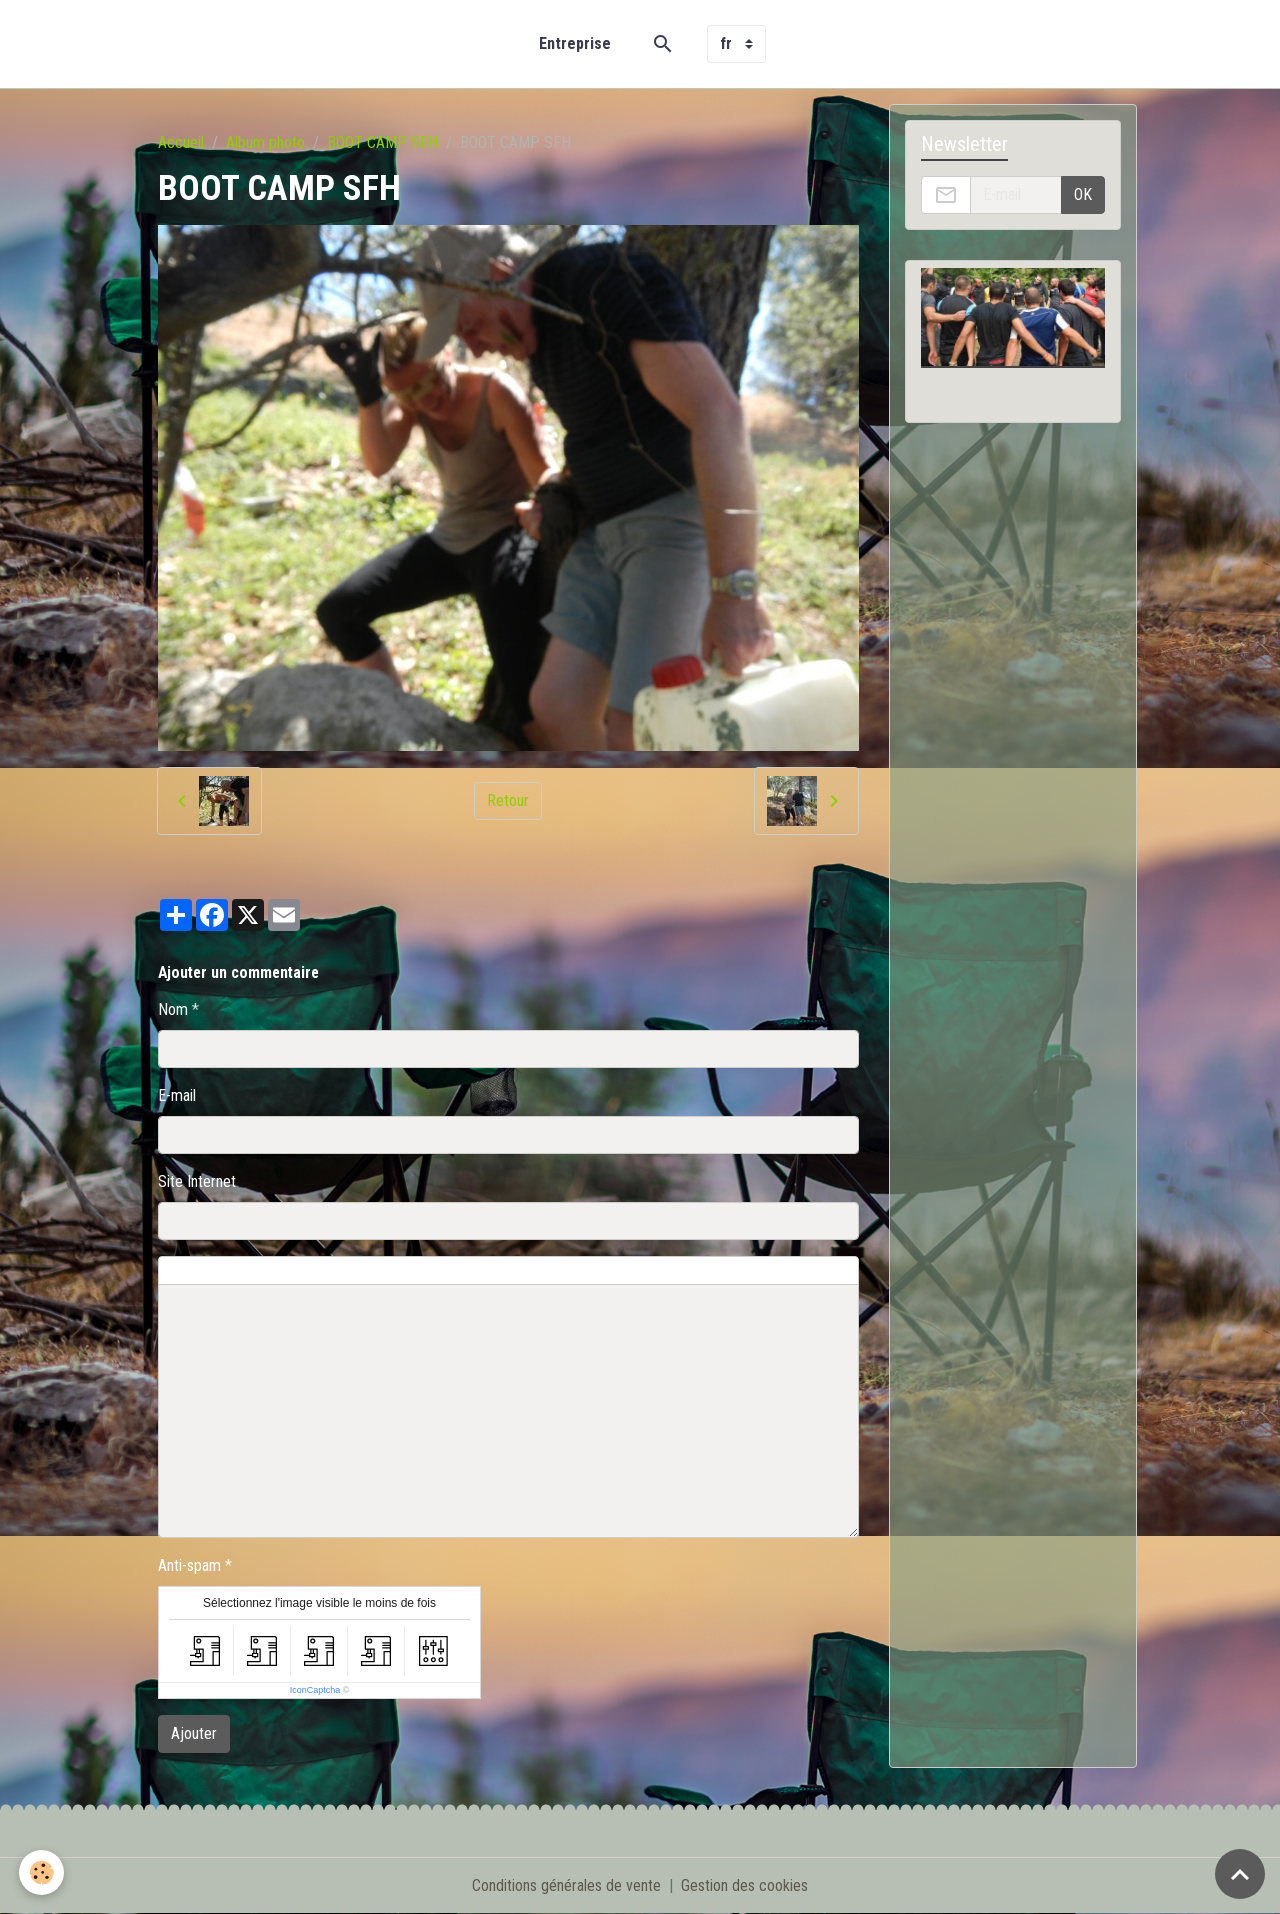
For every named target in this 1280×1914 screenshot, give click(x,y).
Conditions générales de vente (566, 1885)
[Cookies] (42, 1872)
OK (1083, 194)
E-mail (177, 1095)
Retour (508, 800)
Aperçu (613, 1271)
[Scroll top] (1240, 1874)
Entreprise (575, 43)
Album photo (265, 142)
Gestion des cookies (744, 1885)
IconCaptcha (315, 1690)
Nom (173, 1009)
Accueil (181, 142)
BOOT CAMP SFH (382, 142)
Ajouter (194, 1733)
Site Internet (197, 1181)
